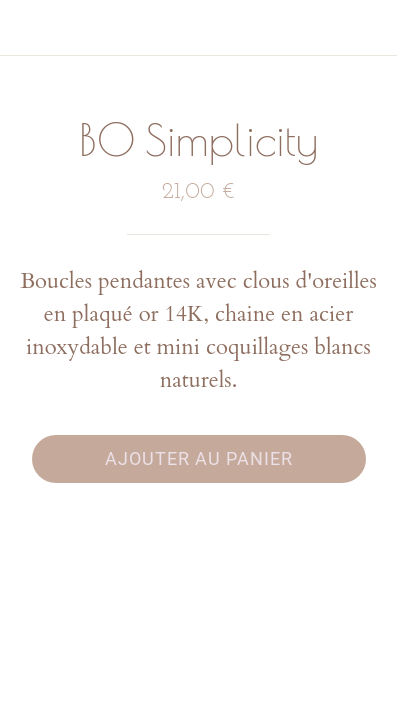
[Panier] (369, 28)
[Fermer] (28, 28)
